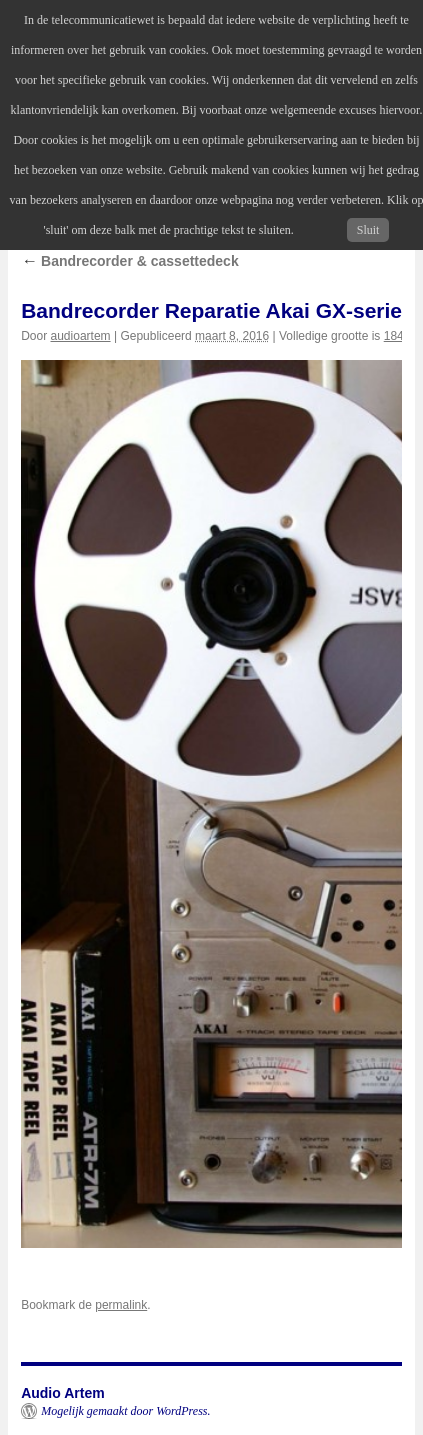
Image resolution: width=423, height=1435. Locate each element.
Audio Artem (62, 1393)
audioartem (81, 336)
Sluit (368, 230)
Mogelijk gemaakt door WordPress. (125, 1411)
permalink (121, 1305)
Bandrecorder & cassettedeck (130, 261)
